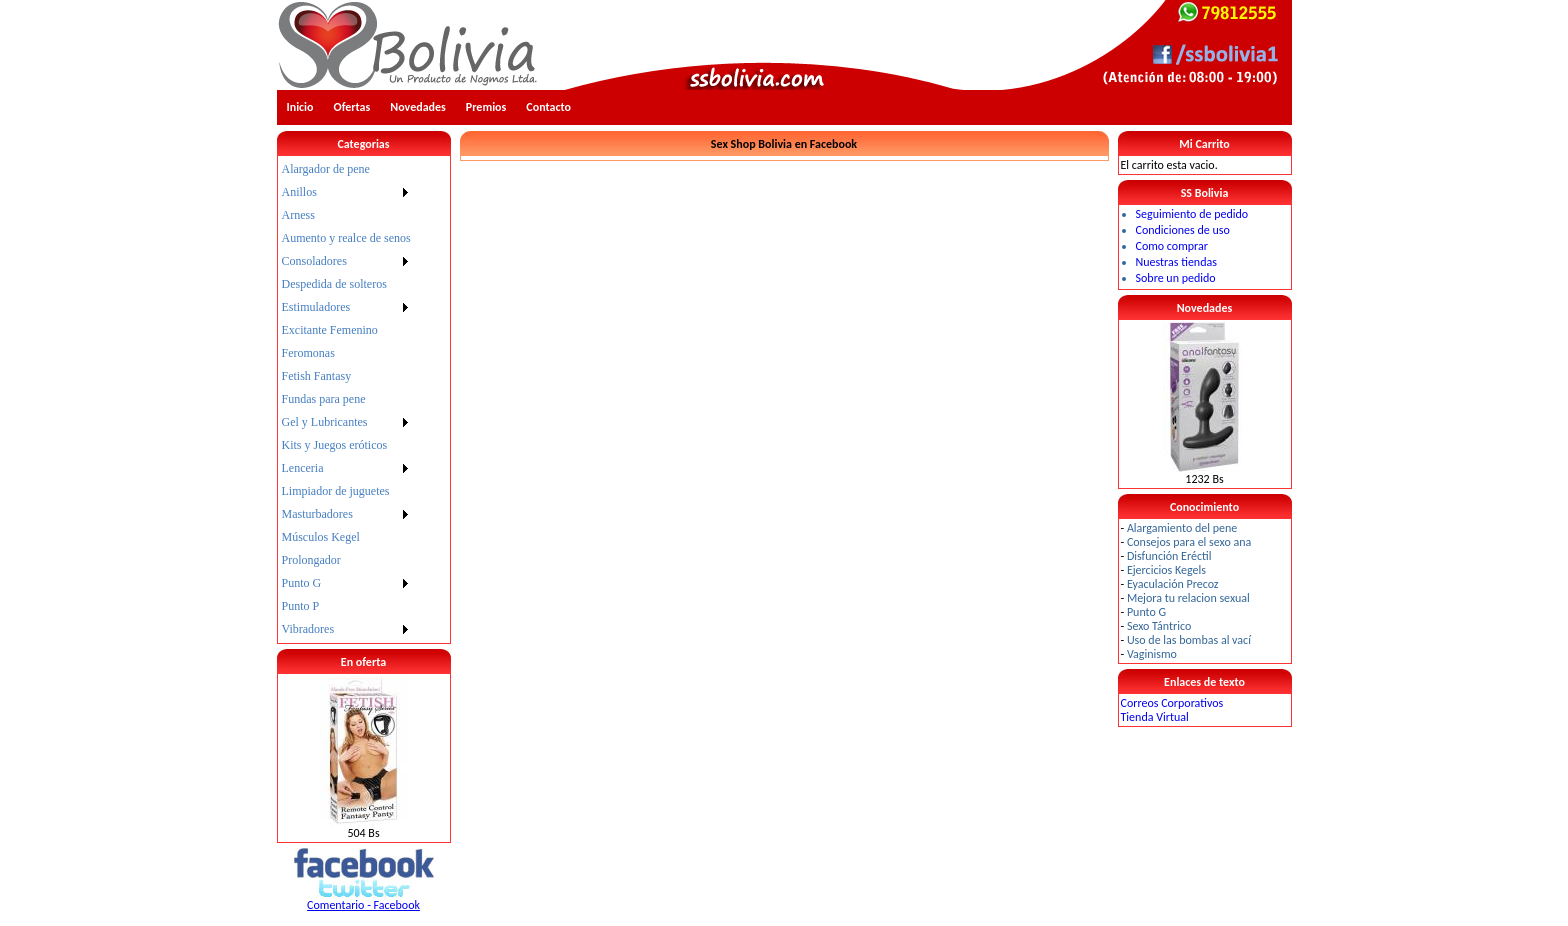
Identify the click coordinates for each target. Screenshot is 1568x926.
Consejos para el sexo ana (1189, 542)
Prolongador (311, 560)
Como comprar (1172, 246)
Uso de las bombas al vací (1189, 640)
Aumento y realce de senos (346, 238)
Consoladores (314, 261)
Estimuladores (316, 307)
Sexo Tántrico (1159, 626)
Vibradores (308, 629)
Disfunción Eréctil (1169, 556)
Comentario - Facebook (363, 905)
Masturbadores (317, 514)
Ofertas (352, 107)
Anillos (299, 192)
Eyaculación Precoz (1173, 584)
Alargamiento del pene (1182, 528)
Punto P (301, 606)
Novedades (418, 107)
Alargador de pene (326, 169)
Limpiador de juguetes (336, 491)
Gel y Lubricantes (325, 422)
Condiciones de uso (1183, 230)
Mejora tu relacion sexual (1188, 598)
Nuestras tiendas (1176, 262)
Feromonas (308, 353)
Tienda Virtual (1155, 717)
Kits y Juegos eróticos (335, 445)
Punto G (302, 583)
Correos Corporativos (1172, 703)
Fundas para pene (324, 399)
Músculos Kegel (321, 537)
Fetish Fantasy (317, 376)
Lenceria (303, 468)
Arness (298, 215)
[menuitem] (346, 169)
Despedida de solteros (334, 284)
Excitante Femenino (330, 330)
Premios (486, 107)
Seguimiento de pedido (1192, 214)
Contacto (548, 107)
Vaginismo (1152, 654)
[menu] (346, 399)
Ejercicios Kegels (1166, 570)
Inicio (300, 107)
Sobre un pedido (1176, 278)
